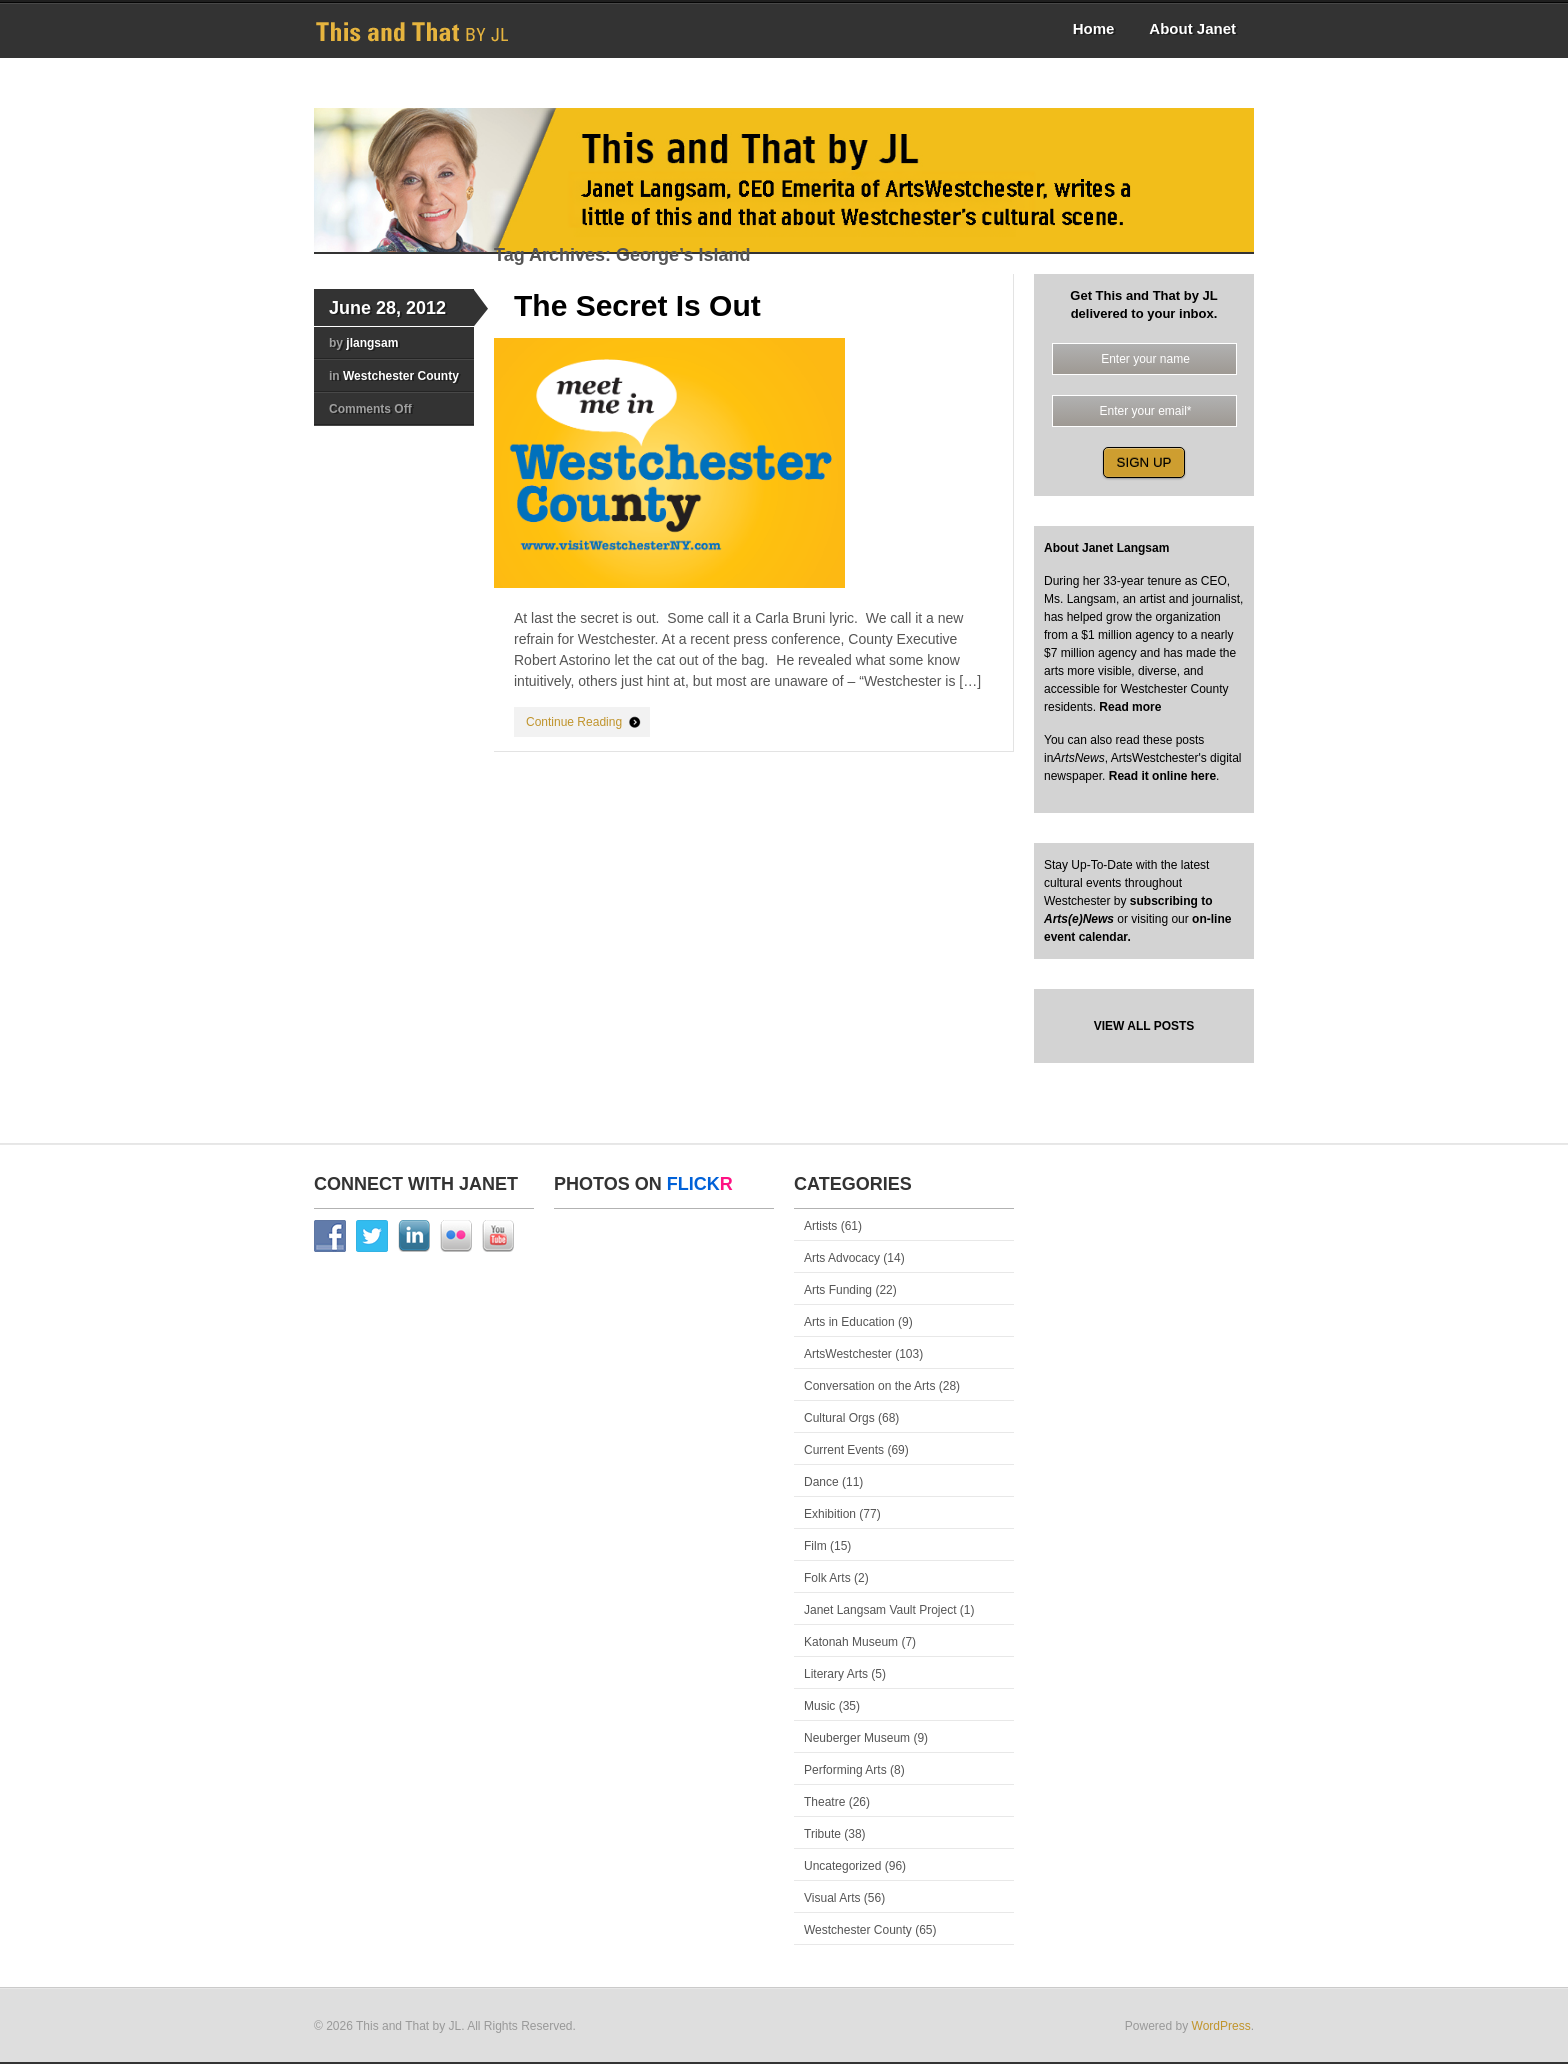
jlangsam (372, 343)
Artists (820, 1226)
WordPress (1221, 2026)
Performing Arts (845, 1770)
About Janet (1192, 28)
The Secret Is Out (637, 305)
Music (819, 1706)
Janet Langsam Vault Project (880, 1610)
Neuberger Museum (857, 1738)
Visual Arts (832, 1898)
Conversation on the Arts (869, 1386)
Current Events (844, 1450)
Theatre (824, 1802)
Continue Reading (574, 722)
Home (1094, 28)
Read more (1128, 707)
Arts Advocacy (842, 1258)
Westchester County (401, 376)
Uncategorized (842, 1866)
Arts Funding (838, 1290)
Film (815, 1546)
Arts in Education (849, 1322)
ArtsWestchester (848, 1354)
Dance (821, 1482)
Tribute (822, 1834)
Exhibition (830, 1514)
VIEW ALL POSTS (1144, 1026)
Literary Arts (836, 1674)
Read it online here (1162, 776)
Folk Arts (827, 1578)
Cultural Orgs (839, 1418)
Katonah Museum (851, 1642)
